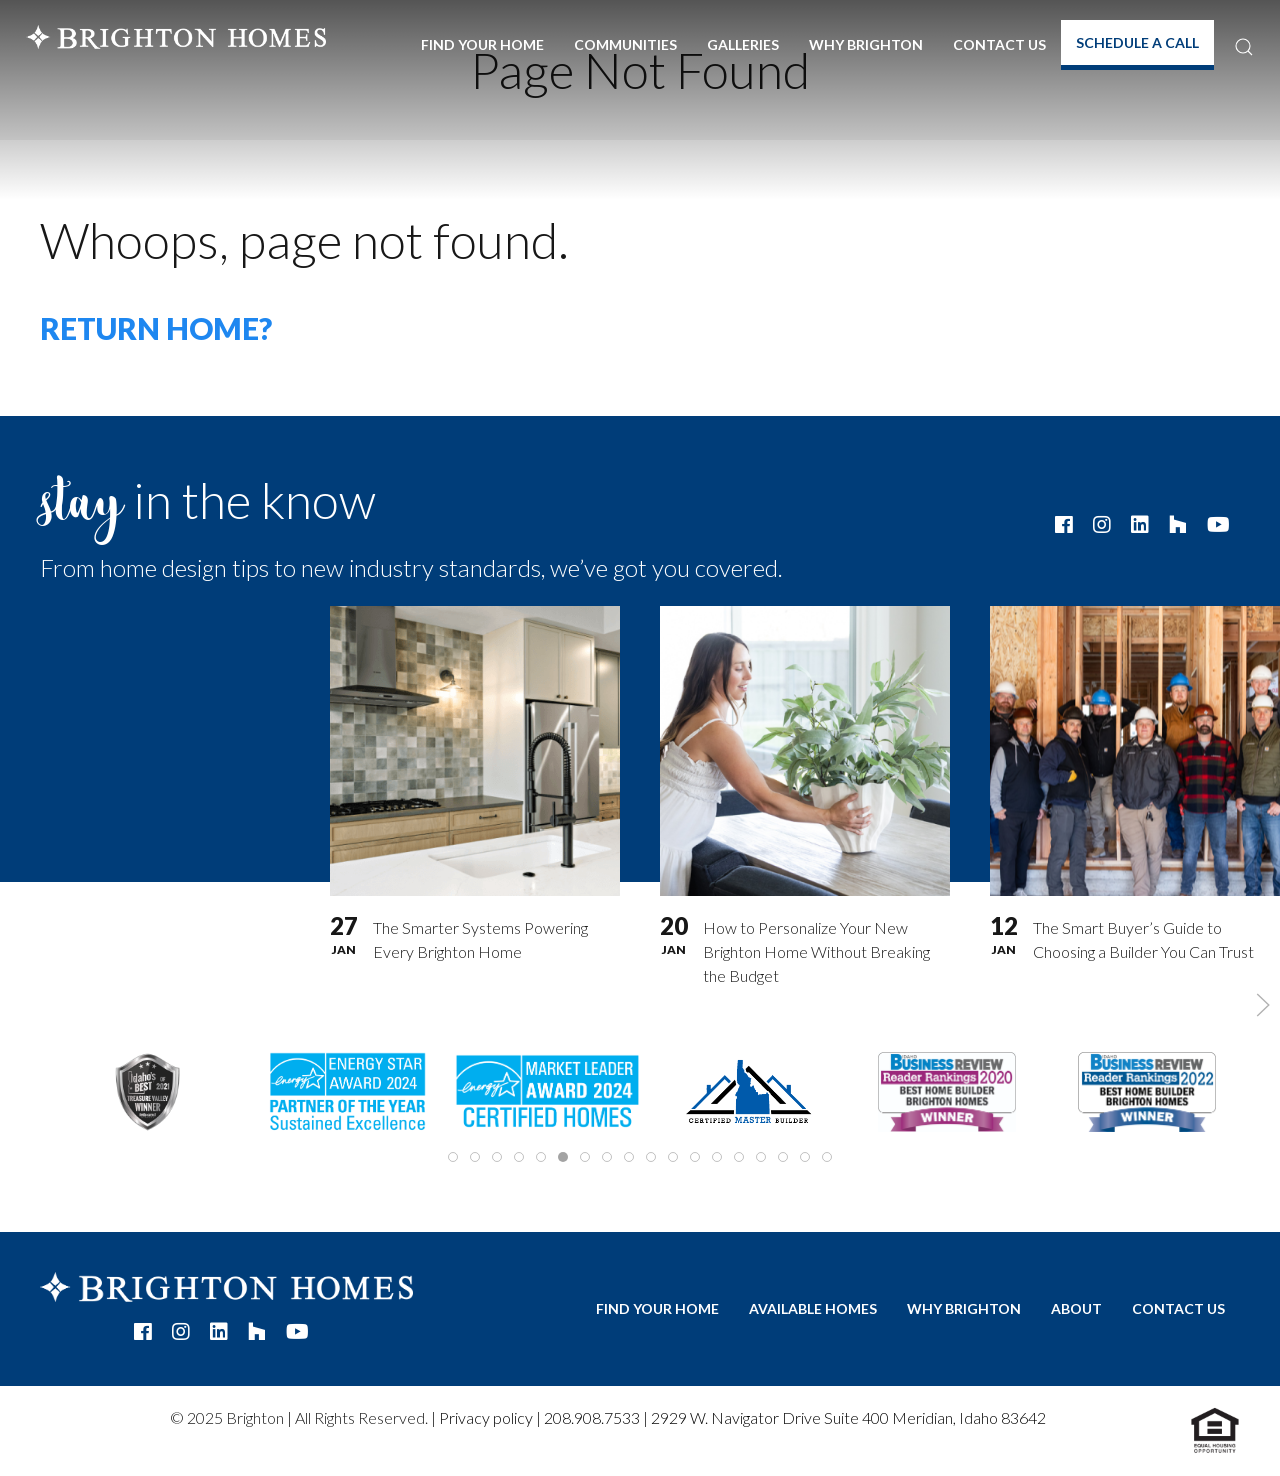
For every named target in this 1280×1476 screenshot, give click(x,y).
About (1076, 1308)
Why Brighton (866, 44)
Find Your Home (482, 44)
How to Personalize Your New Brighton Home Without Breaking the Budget (816, 951)
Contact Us (999, 44)
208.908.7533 (592, 1417)
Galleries (743, 44)
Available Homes (813, 1308)
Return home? (156, 328)
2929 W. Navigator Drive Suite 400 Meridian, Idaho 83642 (848, 1417)
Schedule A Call (1137, 42)
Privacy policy (486, 1417)
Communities (625, 44)
